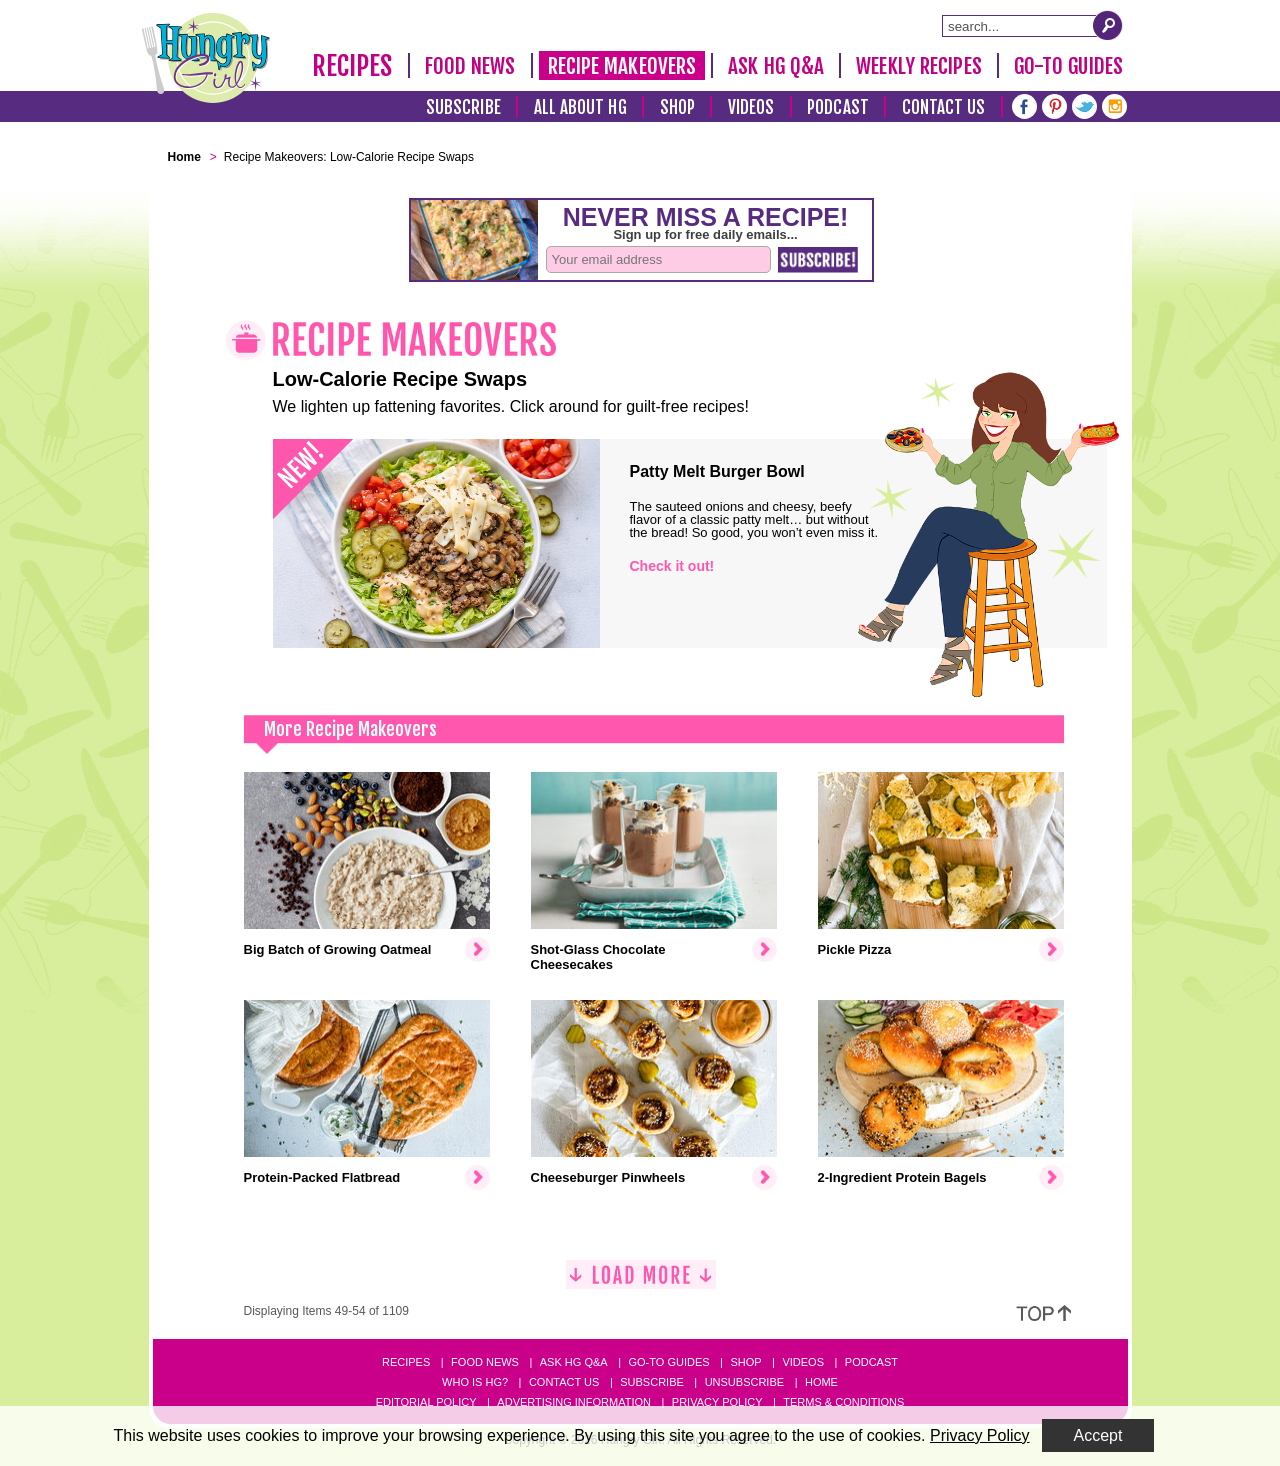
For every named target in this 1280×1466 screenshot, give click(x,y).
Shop (677, 107)
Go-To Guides (1068, 66)
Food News (470, 66)
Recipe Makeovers (622, 66)
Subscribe (463, 107)
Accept (1098, 1435)
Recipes (352, 66)
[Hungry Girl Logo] (206, 58)
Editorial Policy (426, 1402)
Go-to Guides (668, 1362)
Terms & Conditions (843, 1402)
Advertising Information (574, 1402)
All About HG (580, 107)
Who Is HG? (475, 1382)
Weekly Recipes (918, 66)
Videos (751, 107)
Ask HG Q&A (776, 66)
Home (821, 1382)
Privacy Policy (717, 1402)
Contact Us (944, 107)
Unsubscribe (744, 1382)
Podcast (838, 107)
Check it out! (672, 566)
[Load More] (641, 1282)
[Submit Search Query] (1108, 25)
